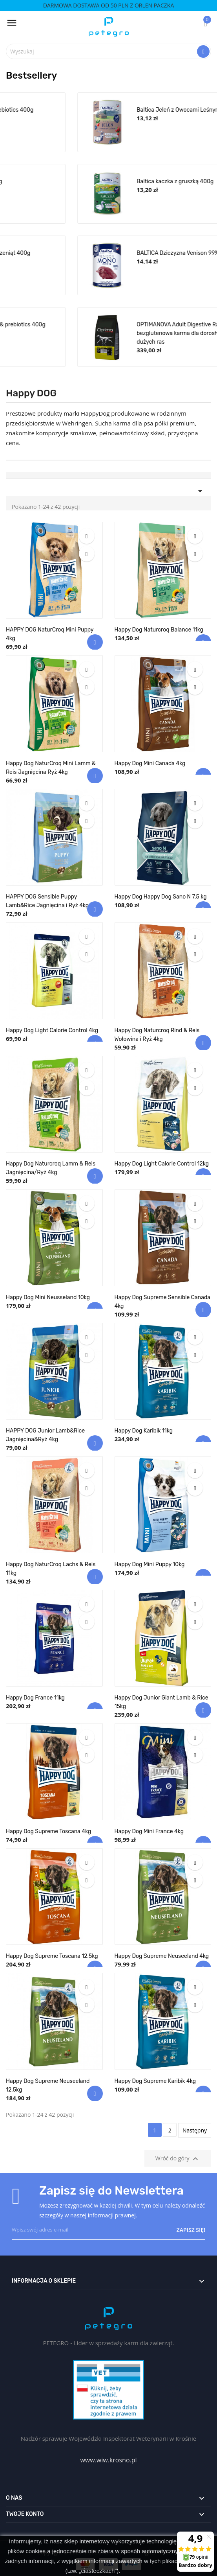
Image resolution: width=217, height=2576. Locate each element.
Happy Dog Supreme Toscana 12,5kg (52, 1956)
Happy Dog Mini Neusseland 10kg (48, 1297)
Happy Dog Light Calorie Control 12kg (162, 1163)
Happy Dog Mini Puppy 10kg (150, 1564)
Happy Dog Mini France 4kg (149, 1831)
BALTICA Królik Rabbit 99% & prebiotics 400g (121, 110)
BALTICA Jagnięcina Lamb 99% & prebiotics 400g (127, 324)
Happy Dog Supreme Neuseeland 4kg (162, 1956)
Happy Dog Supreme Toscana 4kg (48, 1831)
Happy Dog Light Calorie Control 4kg (52, 1030)
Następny (194, 2130)
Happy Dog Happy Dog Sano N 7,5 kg (161, 896)
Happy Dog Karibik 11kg (144, 1430)
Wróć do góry (177, 2159)
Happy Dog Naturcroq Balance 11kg (159, 629)
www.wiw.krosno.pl (108, 2460)
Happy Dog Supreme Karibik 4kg (155, 2081)
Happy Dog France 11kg (35, 1697)
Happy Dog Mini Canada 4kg (150, 763)
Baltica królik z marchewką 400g (105, 181)
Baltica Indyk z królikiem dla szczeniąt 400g (119, 253)
